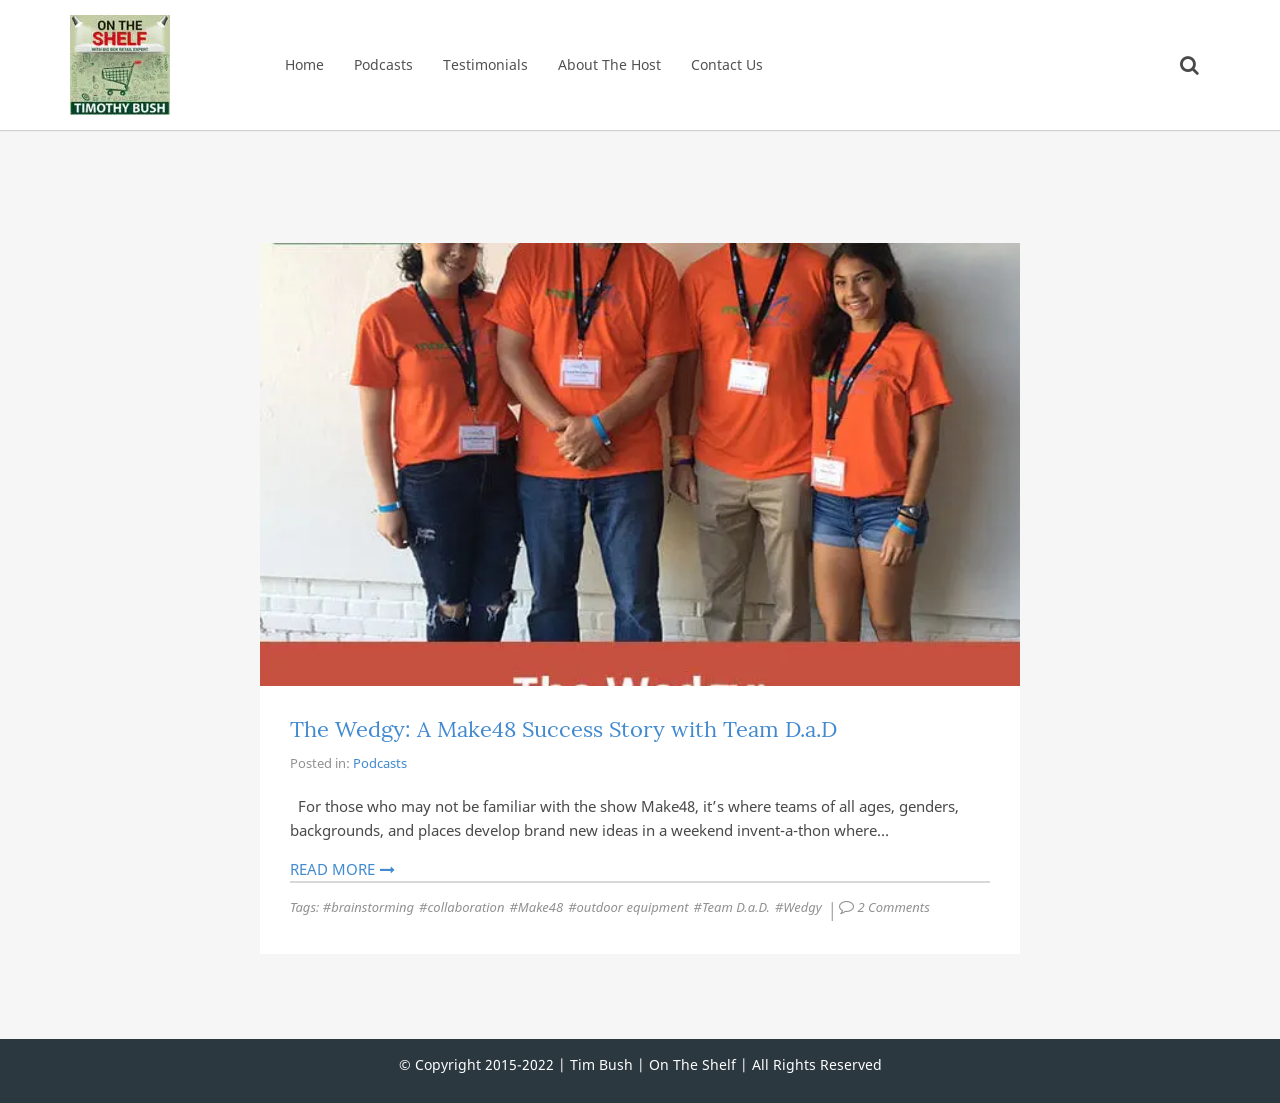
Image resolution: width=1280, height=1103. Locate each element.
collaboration (465, 907)
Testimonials (485, 64)
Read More (332, 869)
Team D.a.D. (736, 907)
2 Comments (896, 907)
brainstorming (372, 907)
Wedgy (802, 907)
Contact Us (727, 64)
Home (304, 64)
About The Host (609, 64)
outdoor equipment (633, 907)
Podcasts (383, 64)
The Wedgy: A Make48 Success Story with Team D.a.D (563, 729)
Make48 (540, 907)
